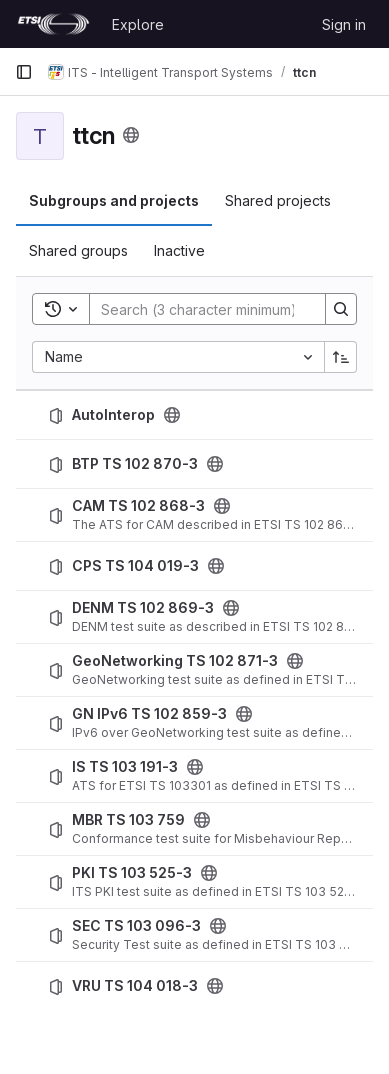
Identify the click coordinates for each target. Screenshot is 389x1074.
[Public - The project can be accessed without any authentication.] (172, 415)
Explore (138, 24)
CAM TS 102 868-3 (138, 506)
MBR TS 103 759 (128, 820)
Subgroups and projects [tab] (114, 200)
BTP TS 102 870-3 (135, 464)
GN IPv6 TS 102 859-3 (149, 714)
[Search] (221, 309)
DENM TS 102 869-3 (143, 608)
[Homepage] (53, 24)
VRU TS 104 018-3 (135, 986)
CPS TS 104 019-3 (135, 566)
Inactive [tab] (179, 250)
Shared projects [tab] (278, 200)
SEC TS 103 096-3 (136, 926)
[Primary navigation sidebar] (24, 72)
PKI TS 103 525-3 (132, 873)
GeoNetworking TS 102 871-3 (175, 661)
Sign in (344, 24)
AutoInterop (113, 415)
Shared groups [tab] (78, 250)
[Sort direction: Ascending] (341, 357)
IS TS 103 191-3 (125, 767)
